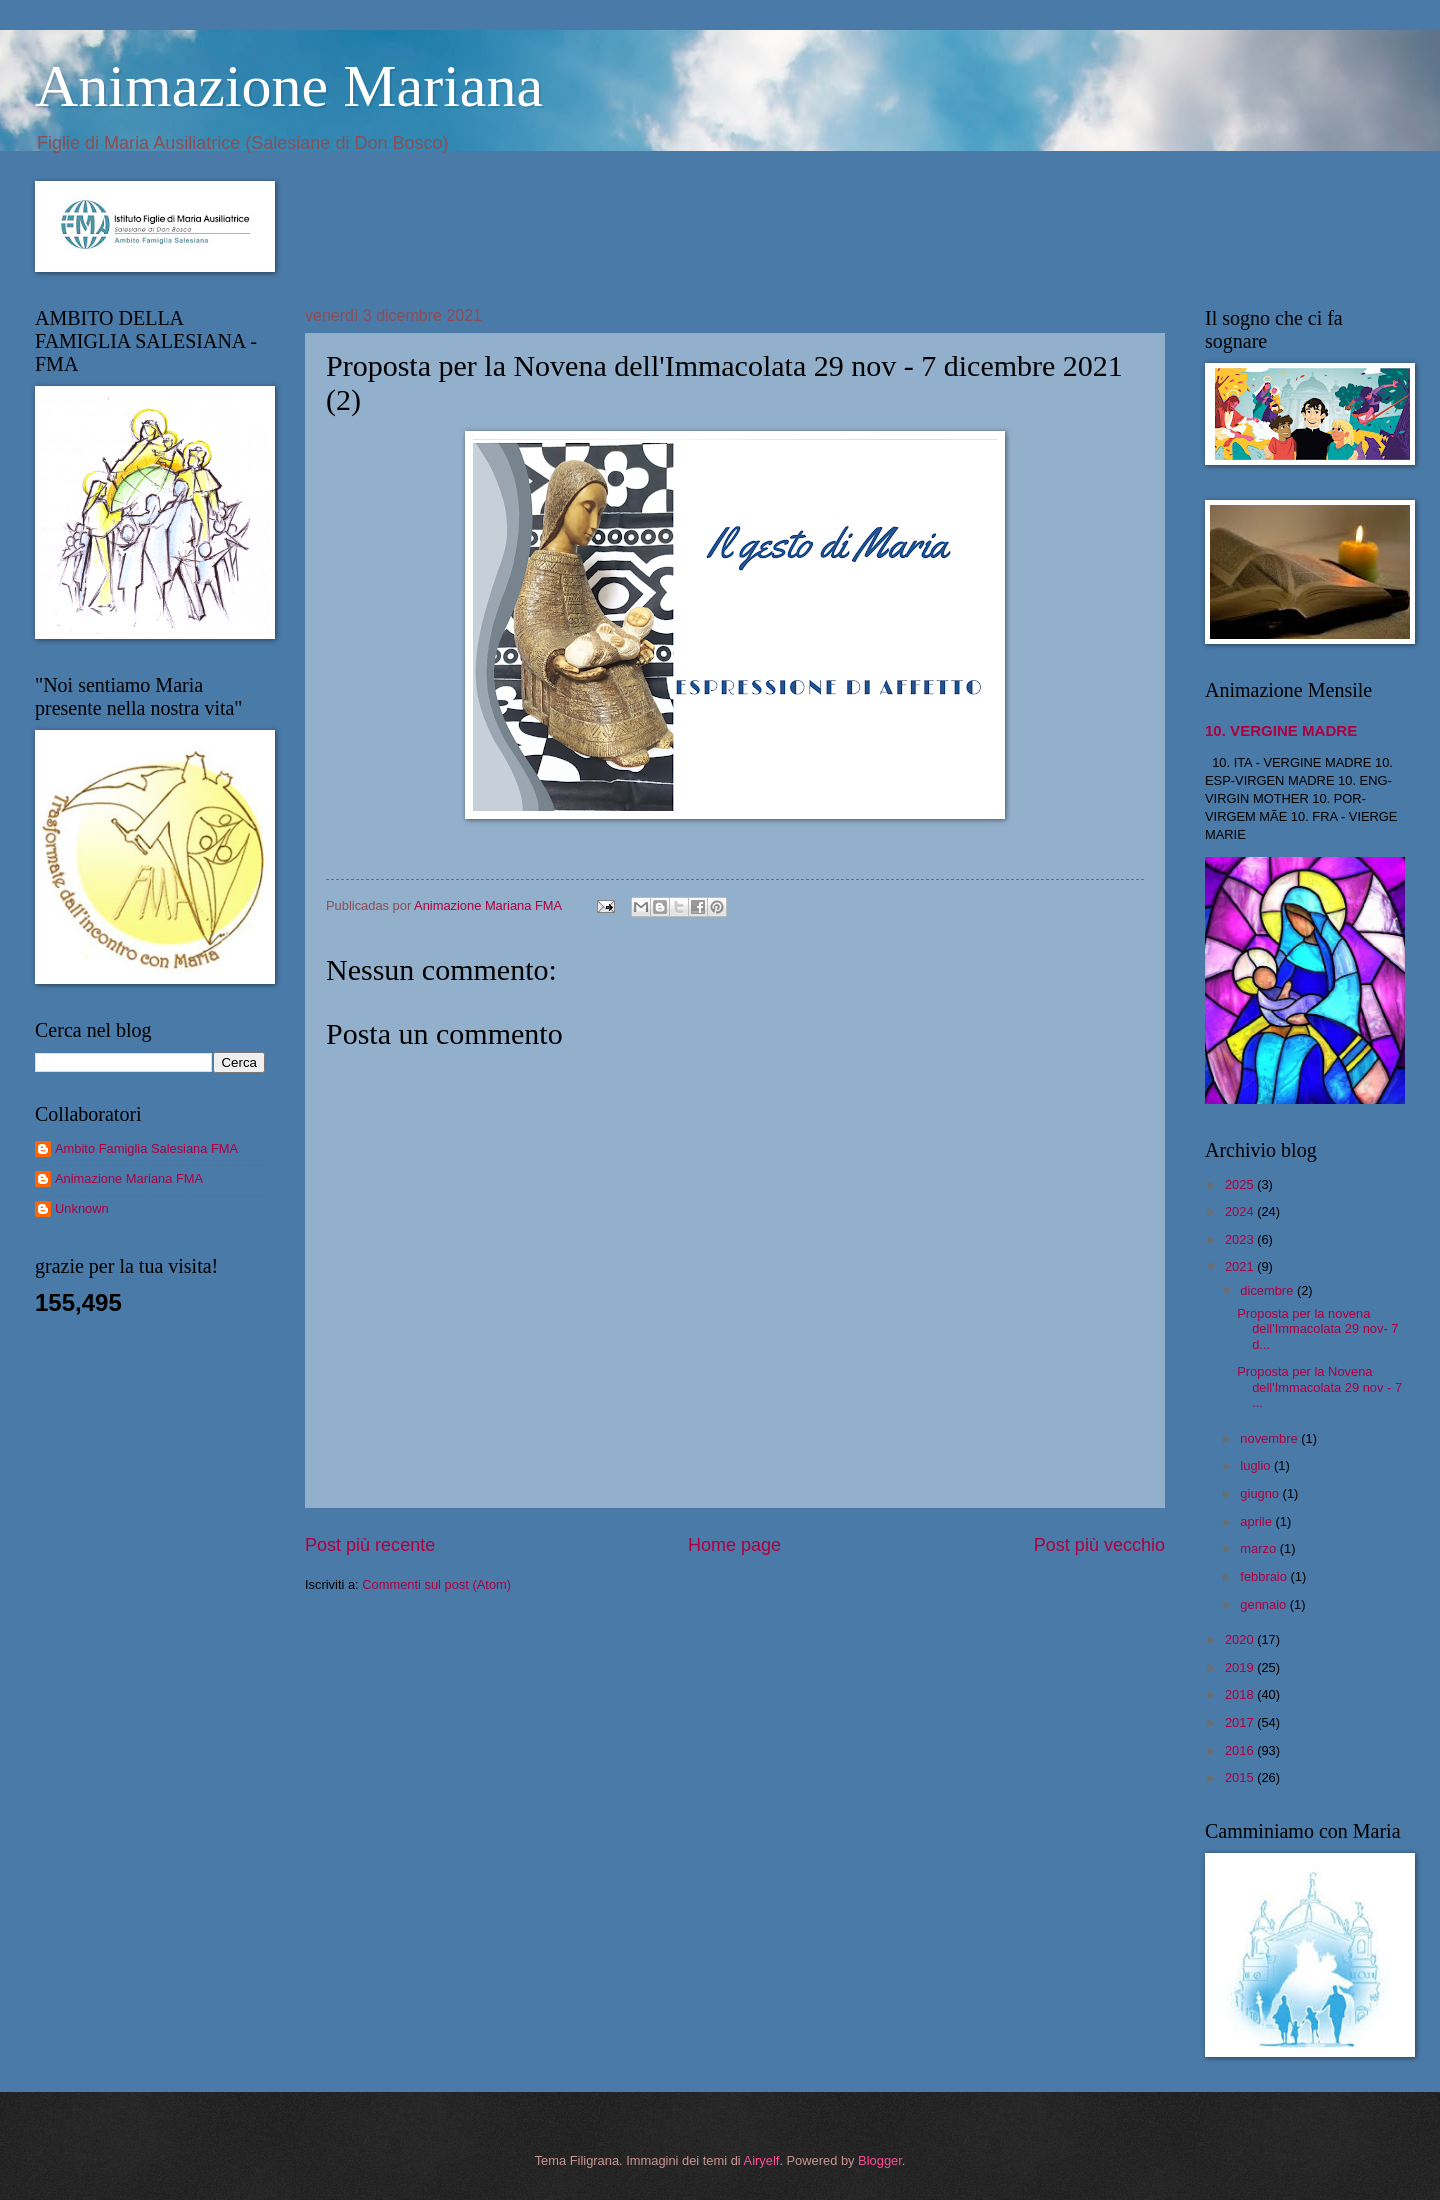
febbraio (1265, 1576)
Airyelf (762, 2160)
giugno (1261, 1493)
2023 (1241, 1239)
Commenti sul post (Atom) (436, 1584)
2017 (1241, 1722)
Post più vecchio (1099, 1545)
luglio (1257, 1465)
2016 (1241, 1750)
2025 (1241, 1184)
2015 (1241, 1777)
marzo (1259, 1548)
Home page (734, 1545)
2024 (1241, 1211)
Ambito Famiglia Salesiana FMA (146, 1148)
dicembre (1268, 1290)
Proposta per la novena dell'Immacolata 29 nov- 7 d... (1317, 1329)
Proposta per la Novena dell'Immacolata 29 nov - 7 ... (1319, 1387)
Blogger (880, 2160)
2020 (1241, 1639)
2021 (1241, 1266)
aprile (1257, 1521)
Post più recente (370, 1545)
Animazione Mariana (289, 86)
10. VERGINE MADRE (1281, 730)
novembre (1270, 1438)
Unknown (82, 1208)
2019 (1241, 1667)
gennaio (1264, 1604)
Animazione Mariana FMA (129, 1178)
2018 (1241, 1694)
